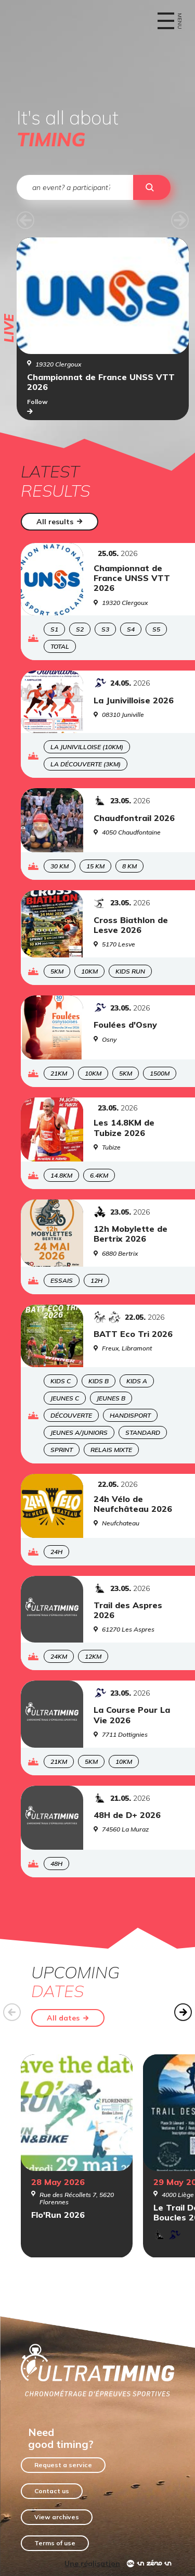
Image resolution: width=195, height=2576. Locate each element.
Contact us (51, 2491)
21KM (58, 1073)
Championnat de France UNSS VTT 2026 (101, 382)
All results (59, 521)
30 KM (59, 866)
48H (56, 1863)
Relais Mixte (111, 1450)
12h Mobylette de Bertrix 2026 (130, 1234)
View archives (56, 2517)
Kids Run (130, 971)
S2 (80, 629)
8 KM (129, 866)
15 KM (95, 866)
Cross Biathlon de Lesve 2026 (131, 925)
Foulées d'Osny (125, 1025)
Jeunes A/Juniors (79, 1432)
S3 (105, 629)
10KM (89, 971)
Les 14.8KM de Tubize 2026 (124, 1128)
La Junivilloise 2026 (134, 700)
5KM (56, 971)
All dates (68, 2018)
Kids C (60, 1381)
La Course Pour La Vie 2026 (132, 1715)
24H (56, 1552)
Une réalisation (92, 2563)
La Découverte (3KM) (85, 764)
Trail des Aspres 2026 (128, 1610)
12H (96, 1280)
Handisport (130, 1415)
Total (59, 646)
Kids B (98, 1381)
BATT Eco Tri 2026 (133, 1334)
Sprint (61, 1450)
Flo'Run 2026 (58, 2215)
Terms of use (54, 2543)
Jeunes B (111, 1398)
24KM (58, 1656)
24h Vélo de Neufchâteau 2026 (133, 1504)
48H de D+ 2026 (127, 1815)
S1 (54, 629)
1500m (160, 1073)
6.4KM (99, 1175)
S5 (156, 629)
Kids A (136, 1381)
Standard (142, 1432)
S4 (131, 629)
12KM (93, 1656)
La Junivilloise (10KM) (86, 747)
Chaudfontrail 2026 (134, 818)
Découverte (71, 1415)
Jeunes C (64, 1398)
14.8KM (61, 1175)
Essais (61, 1280)
